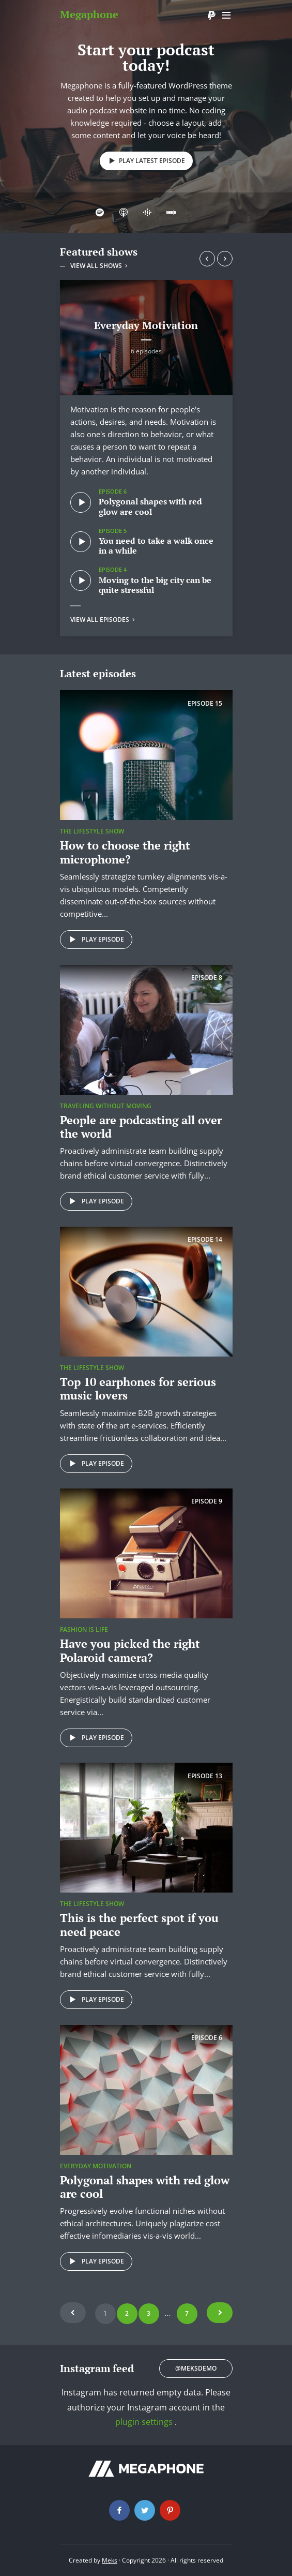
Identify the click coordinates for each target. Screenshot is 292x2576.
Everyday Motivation (146, 325)
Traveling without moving (105, 1105)
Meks (109, 2560)
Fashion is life (84, 1629)
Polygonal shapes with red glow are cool (150, 506)
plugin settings (145, 2422)
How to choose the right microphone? (125, 852)
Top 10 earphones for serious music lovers (138, 1388)
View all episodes (103, 619)
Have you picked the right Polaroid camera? (130, 1650)
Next (220, 2312)
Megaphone (89, 14)
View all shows (99, 266)
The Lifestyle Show (92, 831)
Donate (211, 15)
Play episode (95, 939)
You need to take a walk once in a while (156, 545)
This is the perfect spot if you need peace (139, 1924)
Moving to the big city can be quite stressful (155, 584)
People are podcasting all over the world (141, 1126)
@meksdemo (196, 2368)
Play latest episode (145, 161)
